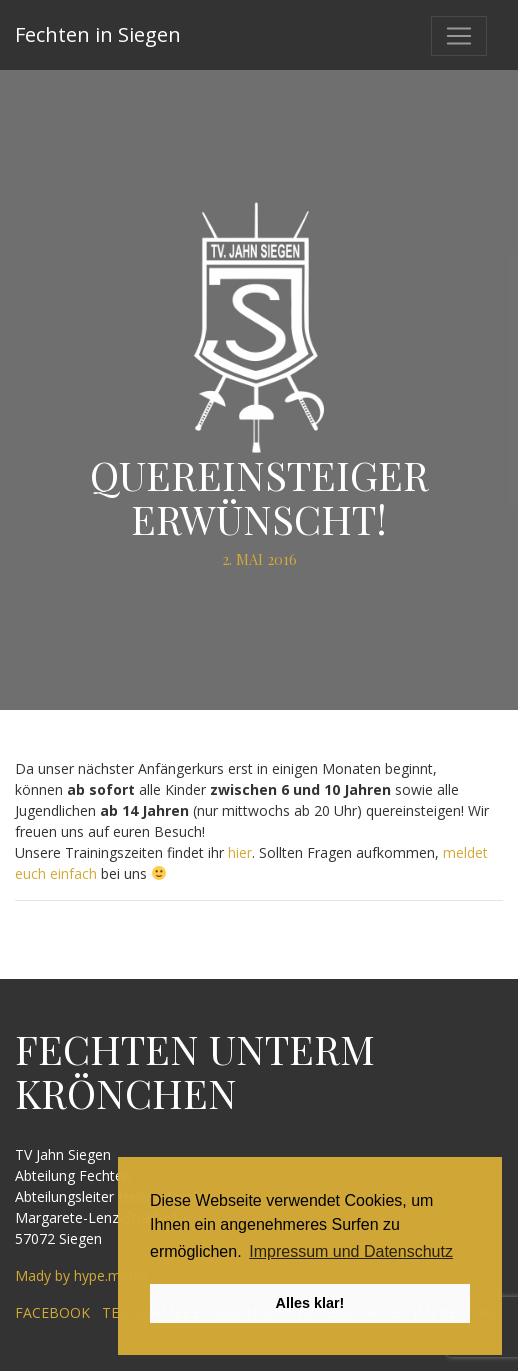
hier (240, 852)
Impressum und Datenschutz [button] (351, 1251)
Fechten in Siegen (98, 34)
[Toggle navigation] (459, 36)
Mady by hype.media (81, 1275)
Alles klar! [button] (310, 1303)
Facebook (52, 1312)
